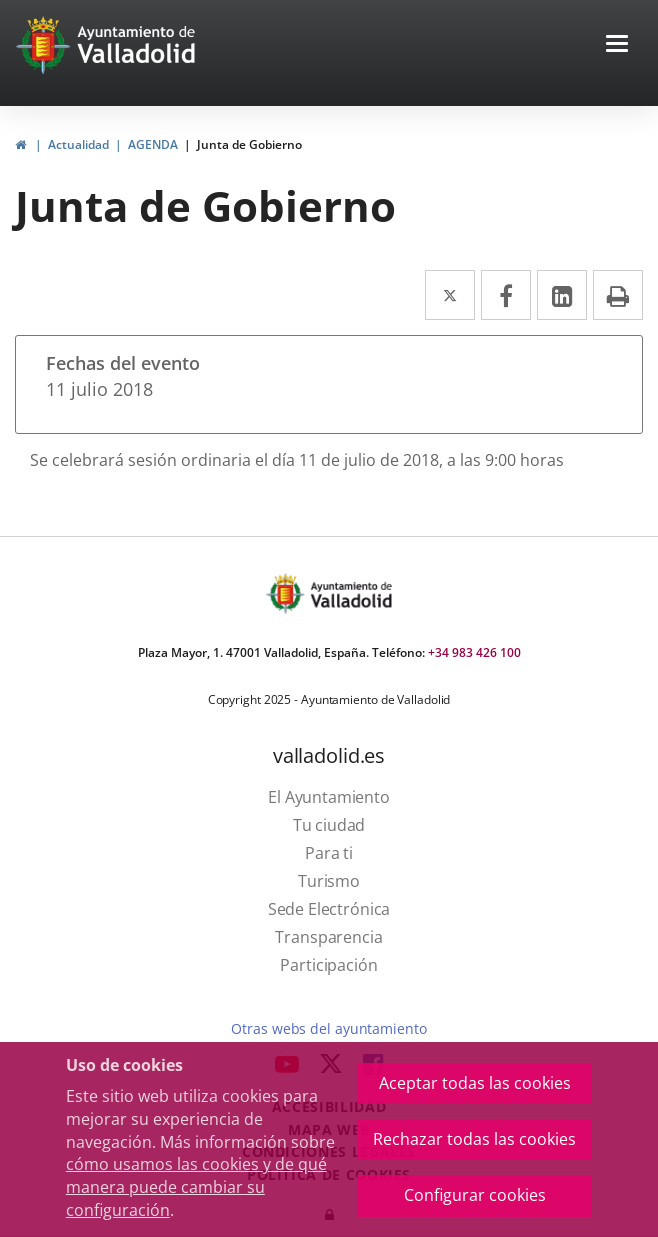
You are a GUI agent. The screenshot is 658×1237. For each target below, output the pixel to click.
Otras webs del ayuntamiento (328, 1028)
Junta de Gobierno (249, 144)
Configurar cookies (475, 1195)
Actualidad (78, 144)
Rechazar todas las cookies (474, 1139)
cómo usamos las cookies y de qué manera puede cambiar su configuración (196, 1187)
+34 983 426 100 (474, 652)
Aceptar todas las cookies (475, 1083)
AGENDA (153, 144)
